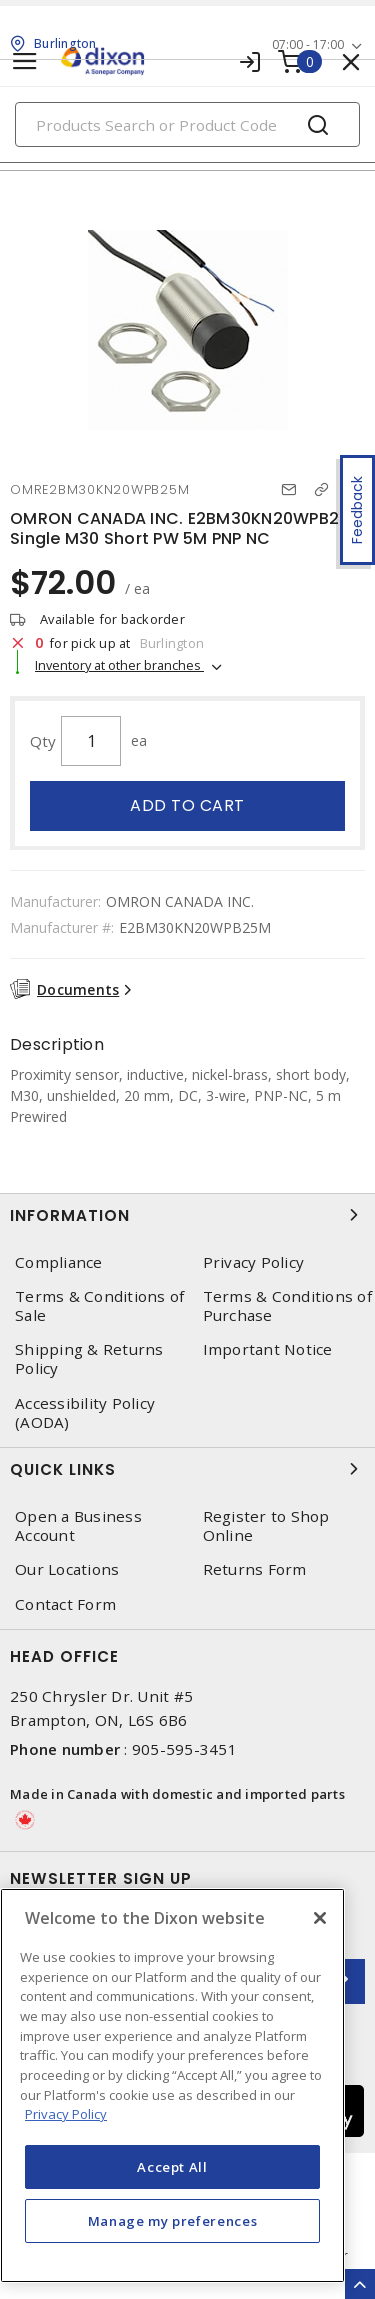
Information (187, 1215)
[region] (172, 2085)
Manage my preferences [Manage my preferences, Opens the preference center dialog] (173, 2221)
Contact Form (65, 1604)
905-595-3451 (184, 1749)
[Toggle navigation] (25, 61)
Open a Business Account (78, 1526)
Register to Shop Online (266, 1526)
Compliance (59, 1262)
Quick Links (187, 1469)
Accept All (172, 2167)
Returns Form (255, 1569)
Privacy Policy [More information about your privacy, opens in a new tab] (66, 2114)
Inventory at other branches (119, 665)
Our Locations (67, 1569)
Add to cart (187, 805)
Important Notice (268, 1349)
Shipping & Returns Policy (89, 1359)
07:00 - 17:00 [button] (308, 44)
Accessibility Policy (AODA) (85, 1413)
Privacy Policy (254, 1262)
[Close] (320, 1918)
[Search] (187, 124)
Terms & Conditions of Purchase (287, 1306)
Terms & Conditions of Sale (99, 1306)
